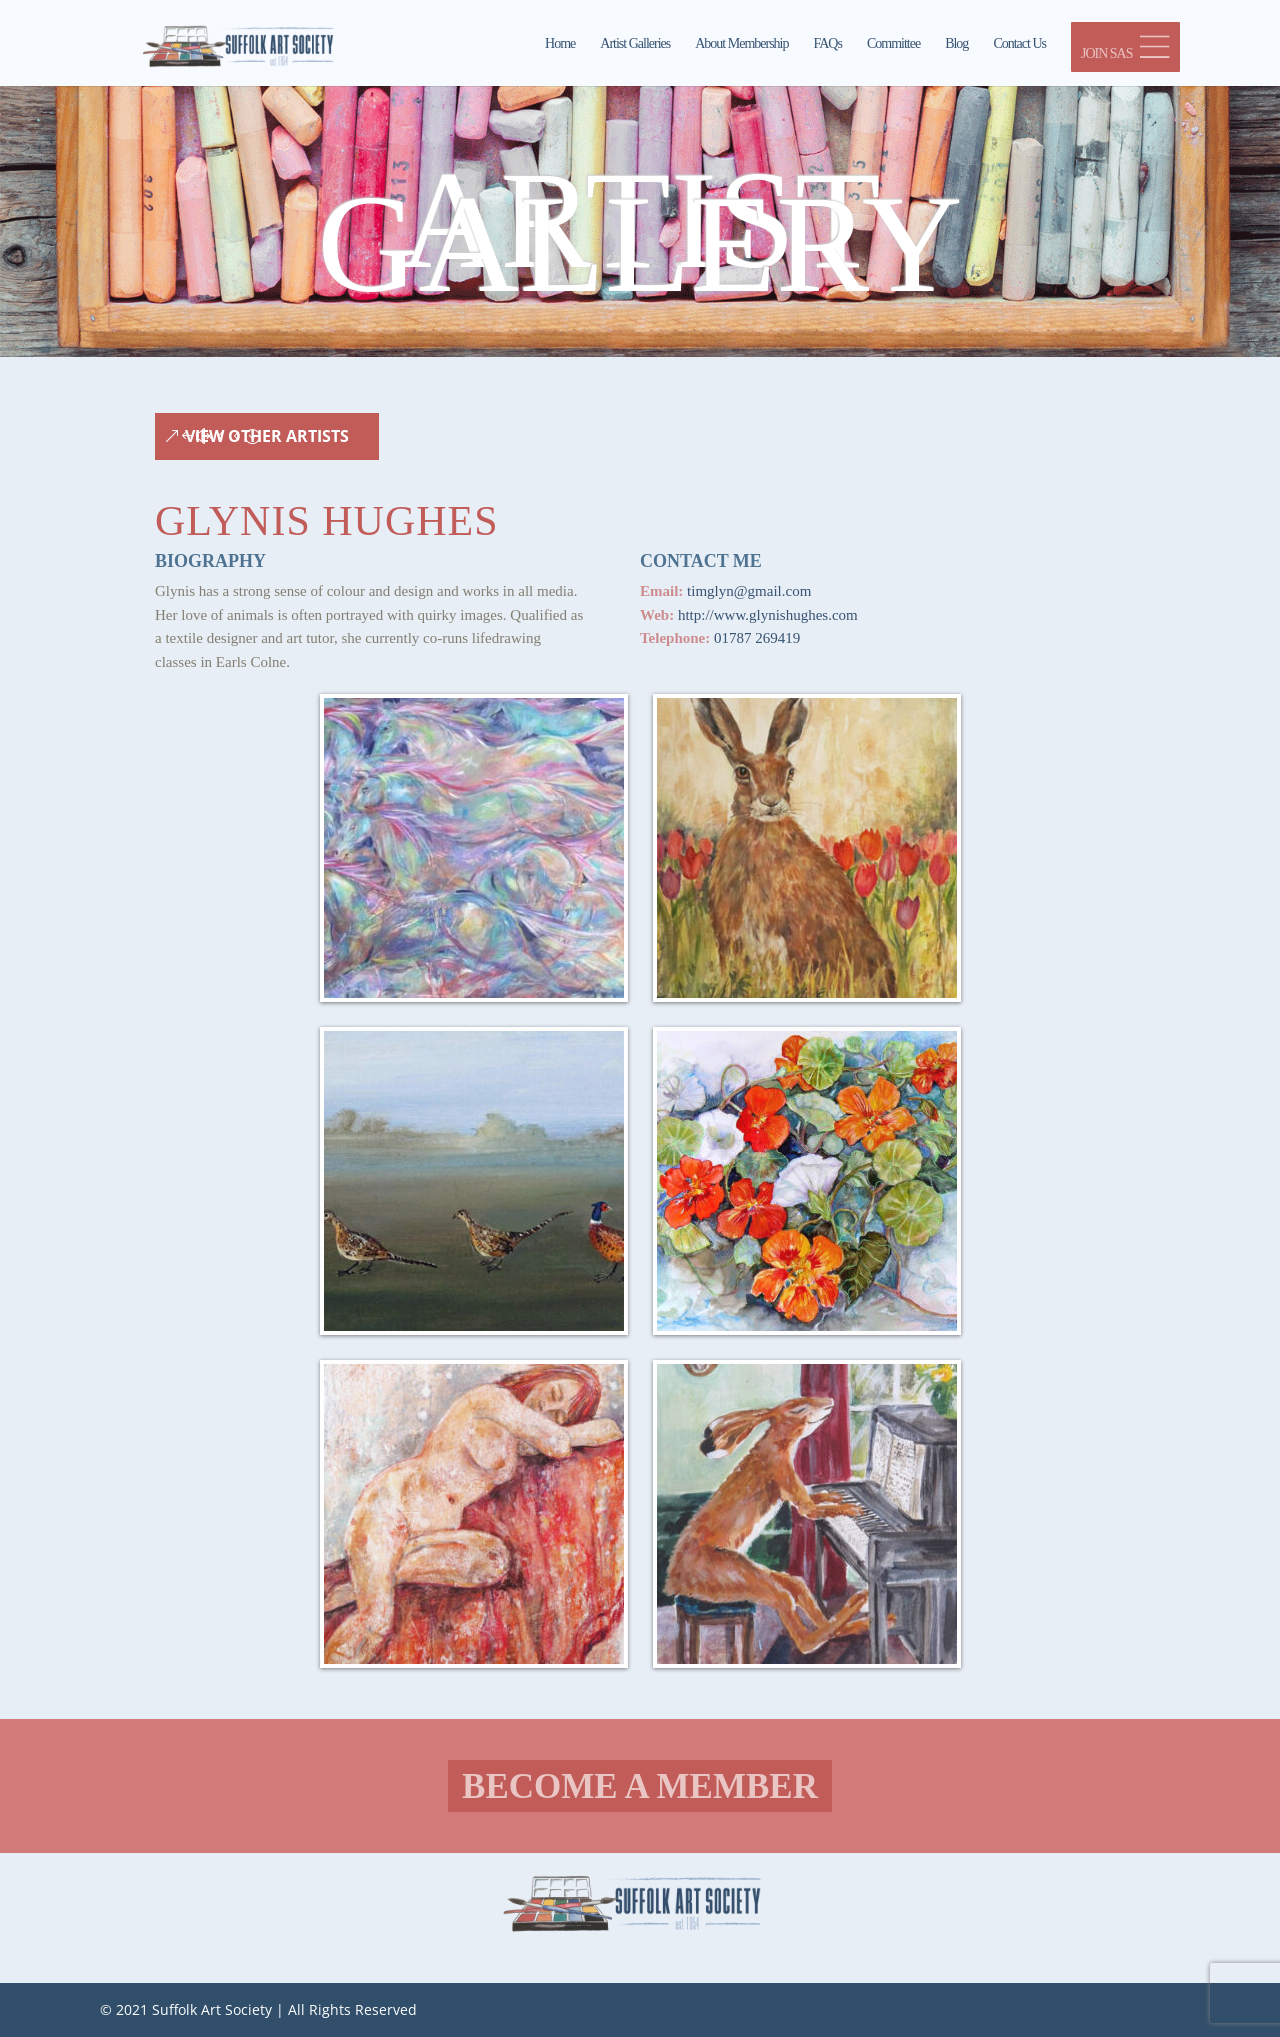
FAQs (828, 44)
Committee (893, 44)
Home (560, 44)
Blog (956, 44)
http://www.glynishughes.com (768, 615)
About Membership (741, 44)
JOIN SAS (1125, 48)
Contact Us (1019, 44)
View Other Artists (267, 436)
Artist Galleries (635, 44)
